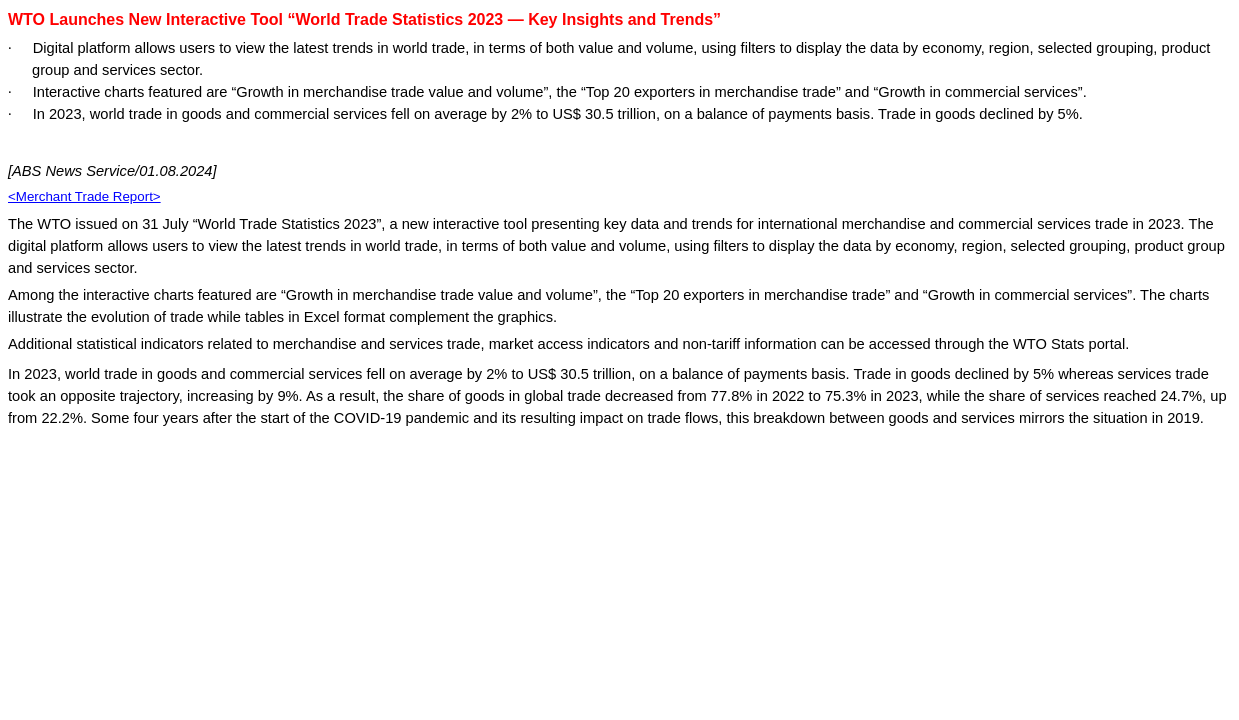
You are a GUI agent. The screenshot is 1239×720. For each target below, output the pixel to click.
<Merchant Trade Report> (84, 196)
